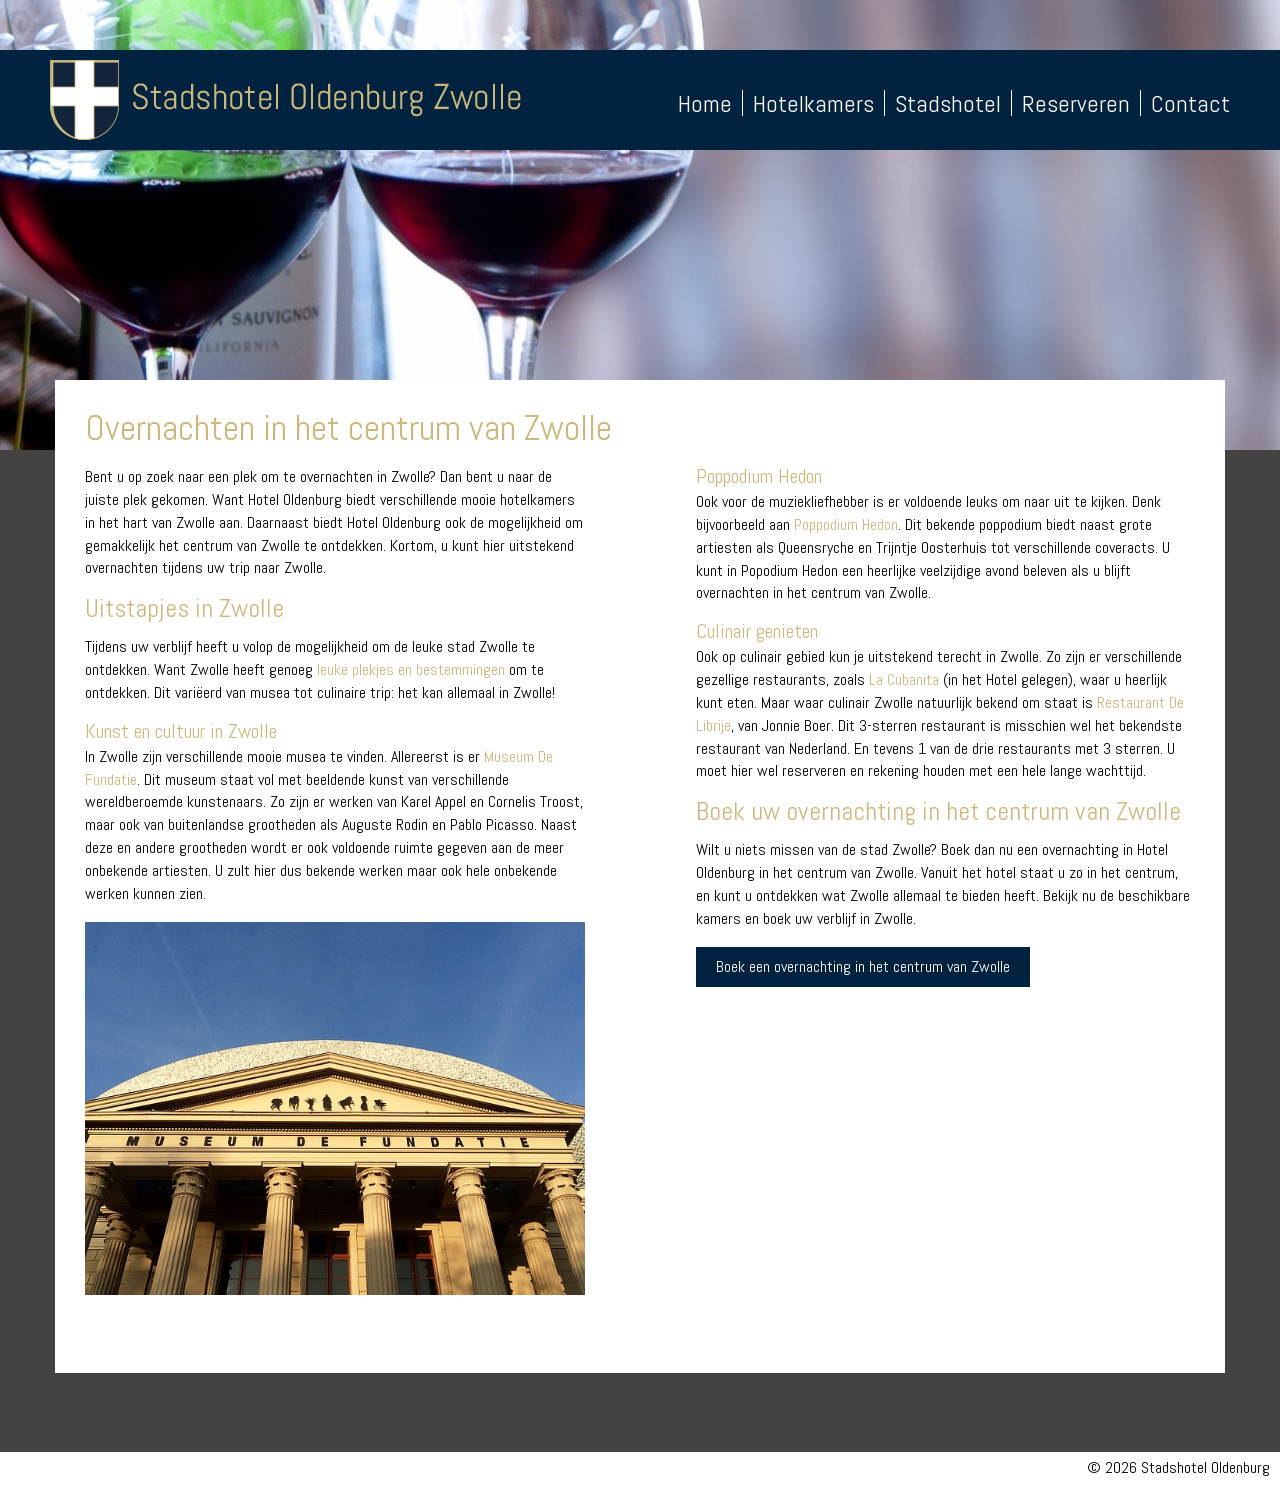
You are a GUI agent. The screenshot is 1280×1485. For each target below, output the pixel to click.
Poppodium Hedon (846, 524)
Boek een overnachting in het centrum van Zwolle (863, 966)
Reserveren (1076, 104)
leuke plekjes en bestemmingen (411, 669)
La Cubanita (904, 679)
